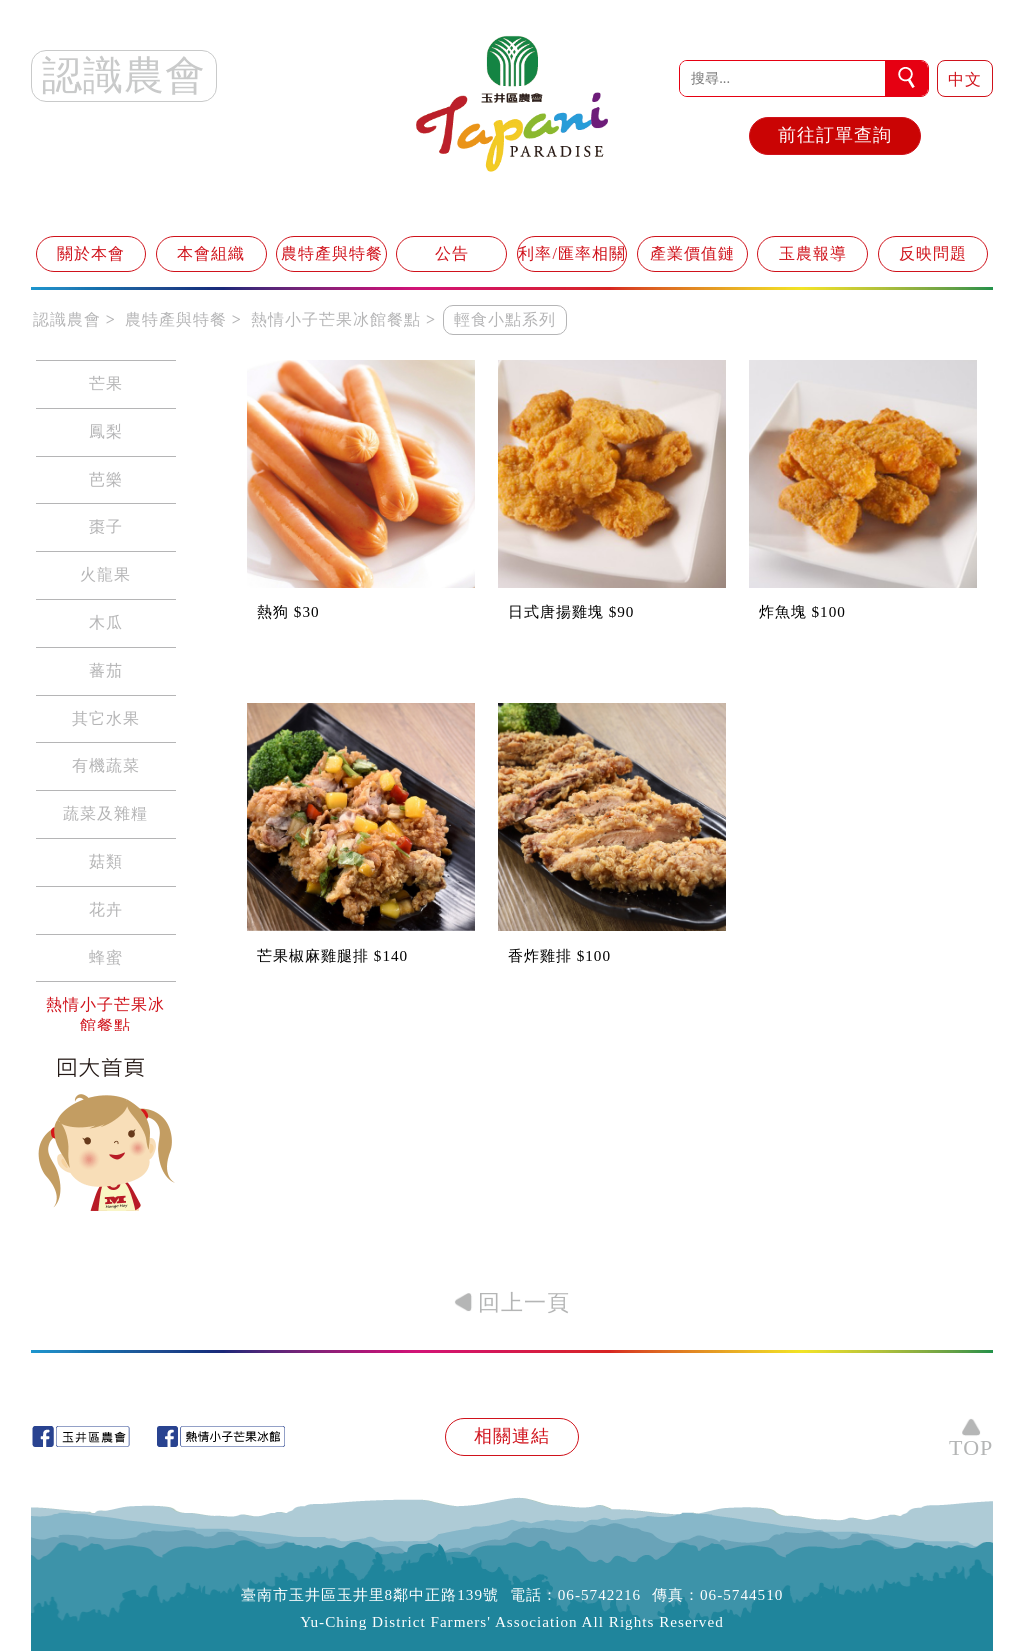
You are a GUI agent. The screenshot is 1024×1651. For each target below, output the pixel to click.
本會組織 (211, 253)
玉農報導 (813, 253)
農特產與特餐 (332, 253)
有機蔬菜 (106, 765)
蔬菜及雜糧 (105, 813)
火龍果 (105, 574)
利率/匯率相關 (571, 253)
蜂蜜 (106, 957)
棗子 (106, 526)
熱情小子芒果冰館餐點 (105, 1015)
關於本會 (91, 253)
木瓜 (106, 622)
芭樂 (106, 479)
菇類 (106, 861)
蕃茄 (106, 670)
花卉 (106, 909)
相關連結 (512, 1436)
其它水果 (106, 718)
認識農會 (67, 319)
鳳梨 (106, 431)
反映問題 (933, 253)
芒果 (106, 383)
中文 (965, 79)
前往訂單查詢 (835, 135)
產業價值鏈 (692, 253)
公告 (452, 253)
